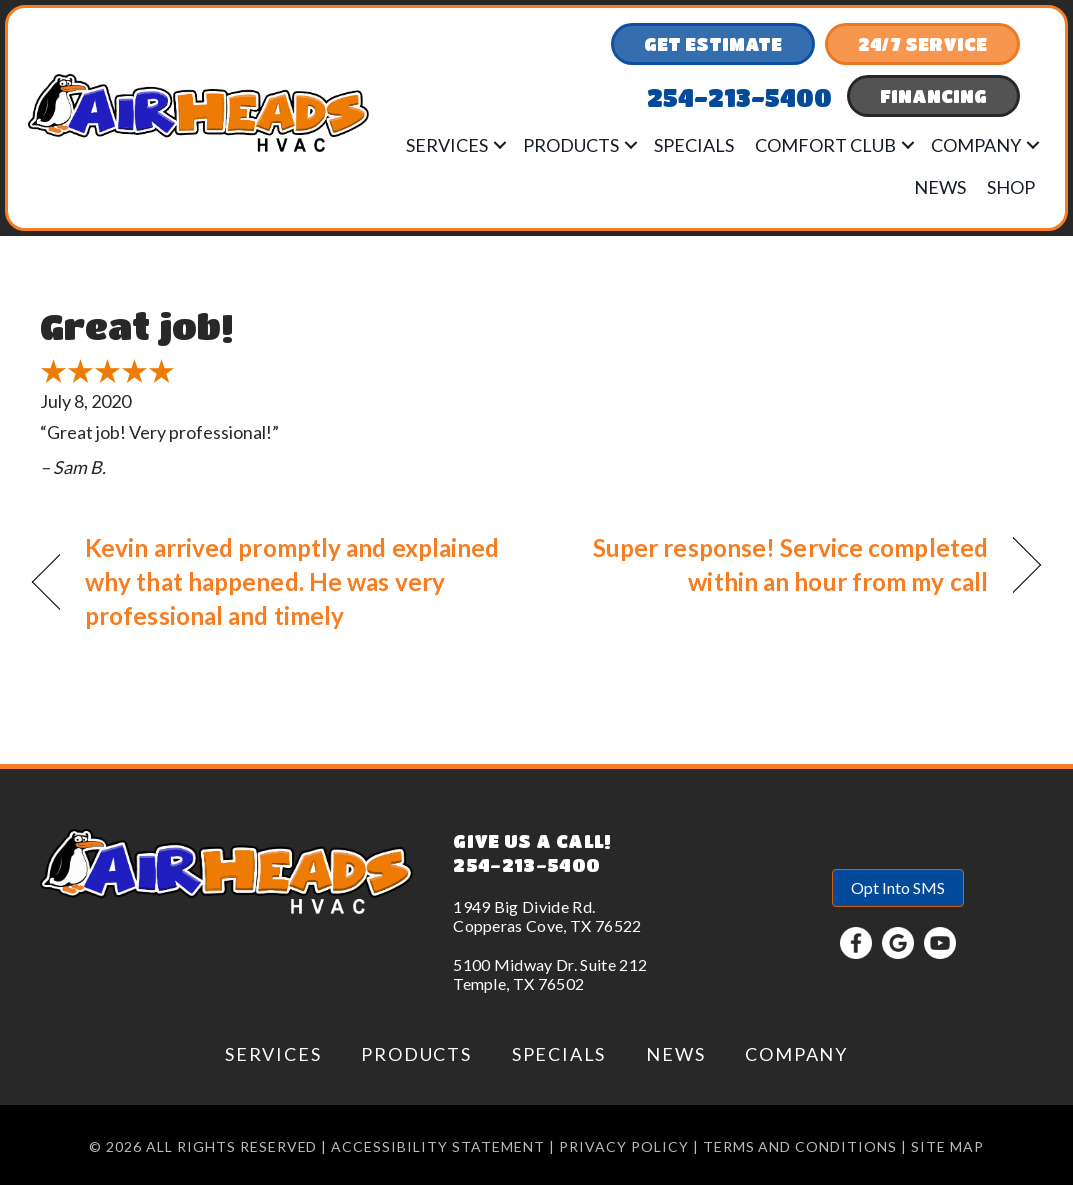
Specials (694, 145)
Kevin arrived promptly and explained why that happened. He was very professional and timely (292, 581)
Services (447, 145)
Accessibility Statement (438, 1146)
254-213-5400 (526, 865)
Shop (1011, 187)
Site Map (947, 1146)
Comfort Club (825, 145)
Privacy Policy (624, 1146)
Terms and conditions (800, 1146)
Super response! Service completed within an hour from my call (777, 564)
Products (571, 145)
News (940, 187)
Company (976, 145)
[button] (500, 145)
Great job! (136, 325)
